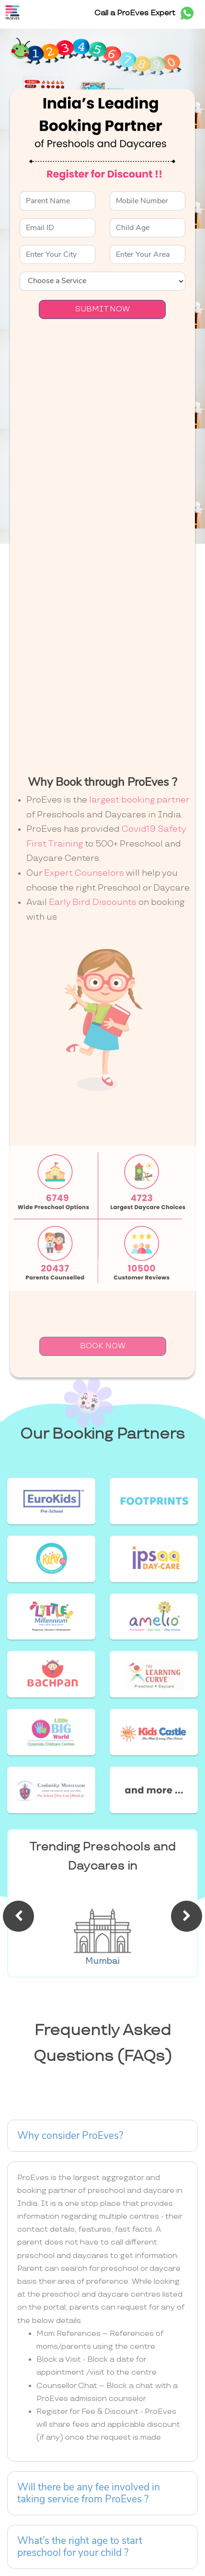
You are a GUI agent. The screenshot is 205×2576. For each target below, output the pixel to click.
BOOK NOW (102, 1346)
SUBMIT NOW (102, 309)
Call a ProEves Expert (145, 13)
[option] (102, 1926)
